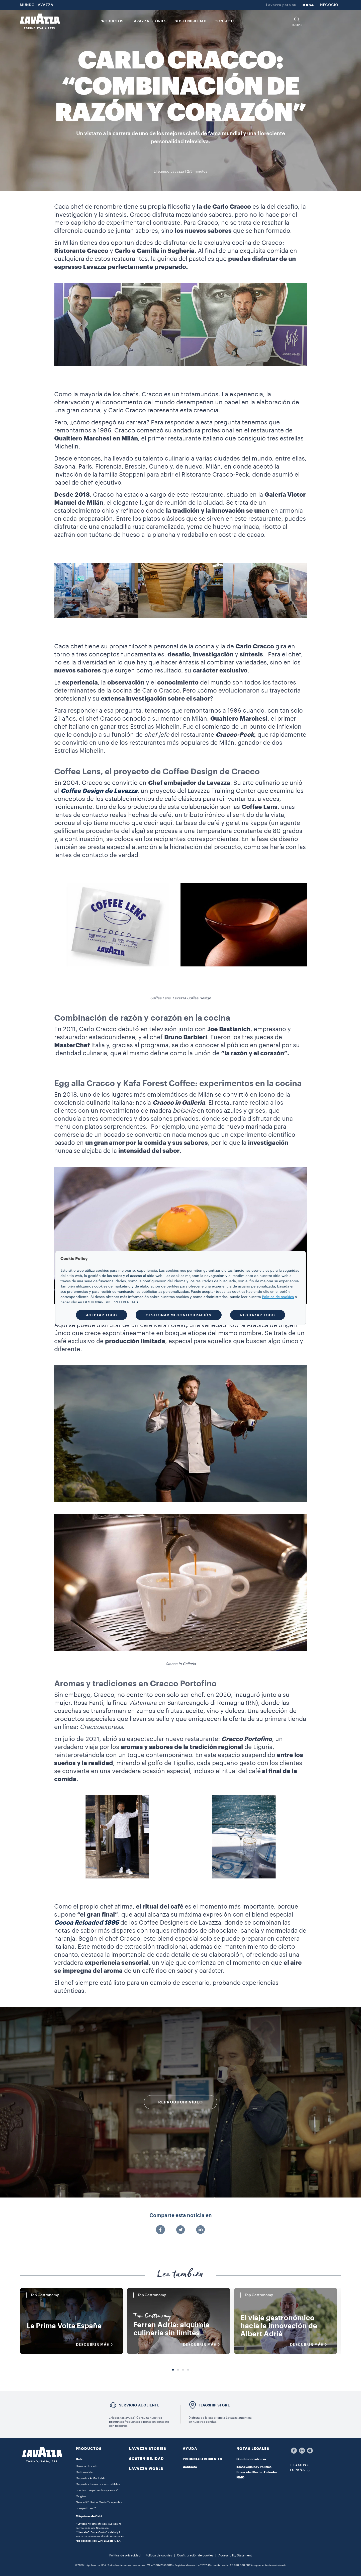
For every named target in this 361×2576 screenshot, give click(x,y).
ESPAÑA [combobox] (297, 2470)
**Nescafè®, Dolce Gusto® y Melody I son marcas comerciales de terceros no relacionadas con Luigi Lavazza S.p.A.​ (100, 2536)
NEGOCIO (329, 5)
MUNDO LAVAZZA (36, 5)
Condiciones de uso (251, 2459)
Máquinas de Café (89, 2516)
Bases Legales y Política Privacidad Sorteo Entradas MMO (256, 2472)
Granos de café (87, 2466)
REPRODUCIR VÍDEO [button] (180, 2102)
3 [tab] (183, 2370)
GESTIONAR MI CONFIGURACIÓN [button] (179, 1315)
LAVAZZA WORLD (146, 2468)
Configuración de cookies (195, 2555)
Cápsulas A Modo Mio (91, 2478)
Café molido (84, 2472)
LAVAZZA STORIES (147, 2448)
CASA (308, 5)
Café (79, 2459)
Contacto (190, 2466)
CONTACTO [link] (225, 21)
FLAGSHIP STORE (214, 2405)
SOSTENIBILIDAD (146, 2458)
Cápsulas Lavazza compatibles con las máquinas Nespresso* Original (98, 2490)
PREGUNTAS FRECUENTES (202, 2459)
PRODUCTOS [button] (112, 21)
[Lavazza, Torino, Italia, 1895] (40, 21)
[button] (297, 21)
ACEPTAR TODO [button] (101, 1315)
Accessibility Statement (235, 2555)
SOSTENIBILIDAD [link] (191, 21)
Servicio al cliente (139, 2405)
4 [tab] (188, 2370)
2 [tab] (177, 2370)
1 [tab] (172, 2370)
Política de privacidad (125, 2555)
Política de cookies (159, 2555)
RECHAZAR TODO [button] (257, 1315)
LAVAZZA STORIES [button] (149, 21)
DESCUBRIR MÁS (96, 2344)
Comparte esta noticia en (180, 2215)
